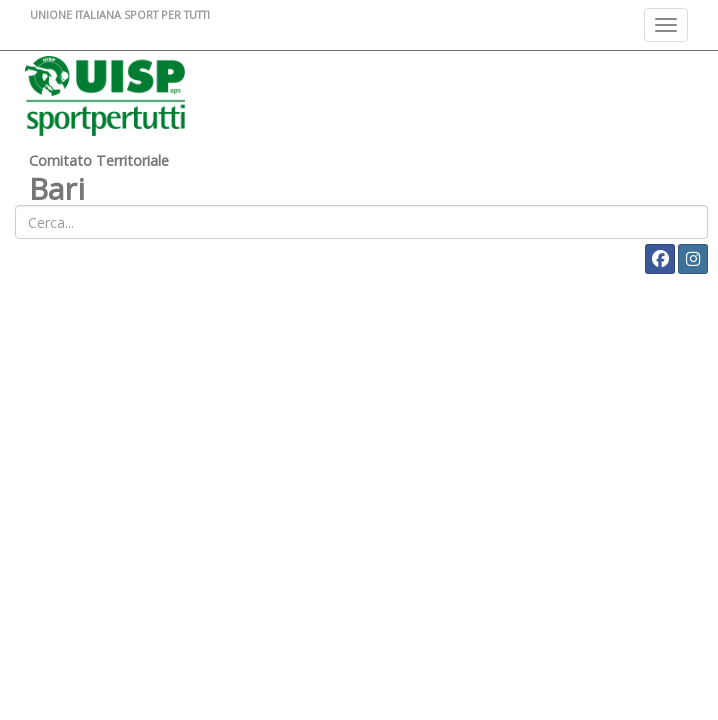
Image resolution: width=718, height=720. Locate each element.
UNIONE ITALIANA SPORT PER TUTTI (120, 14)
